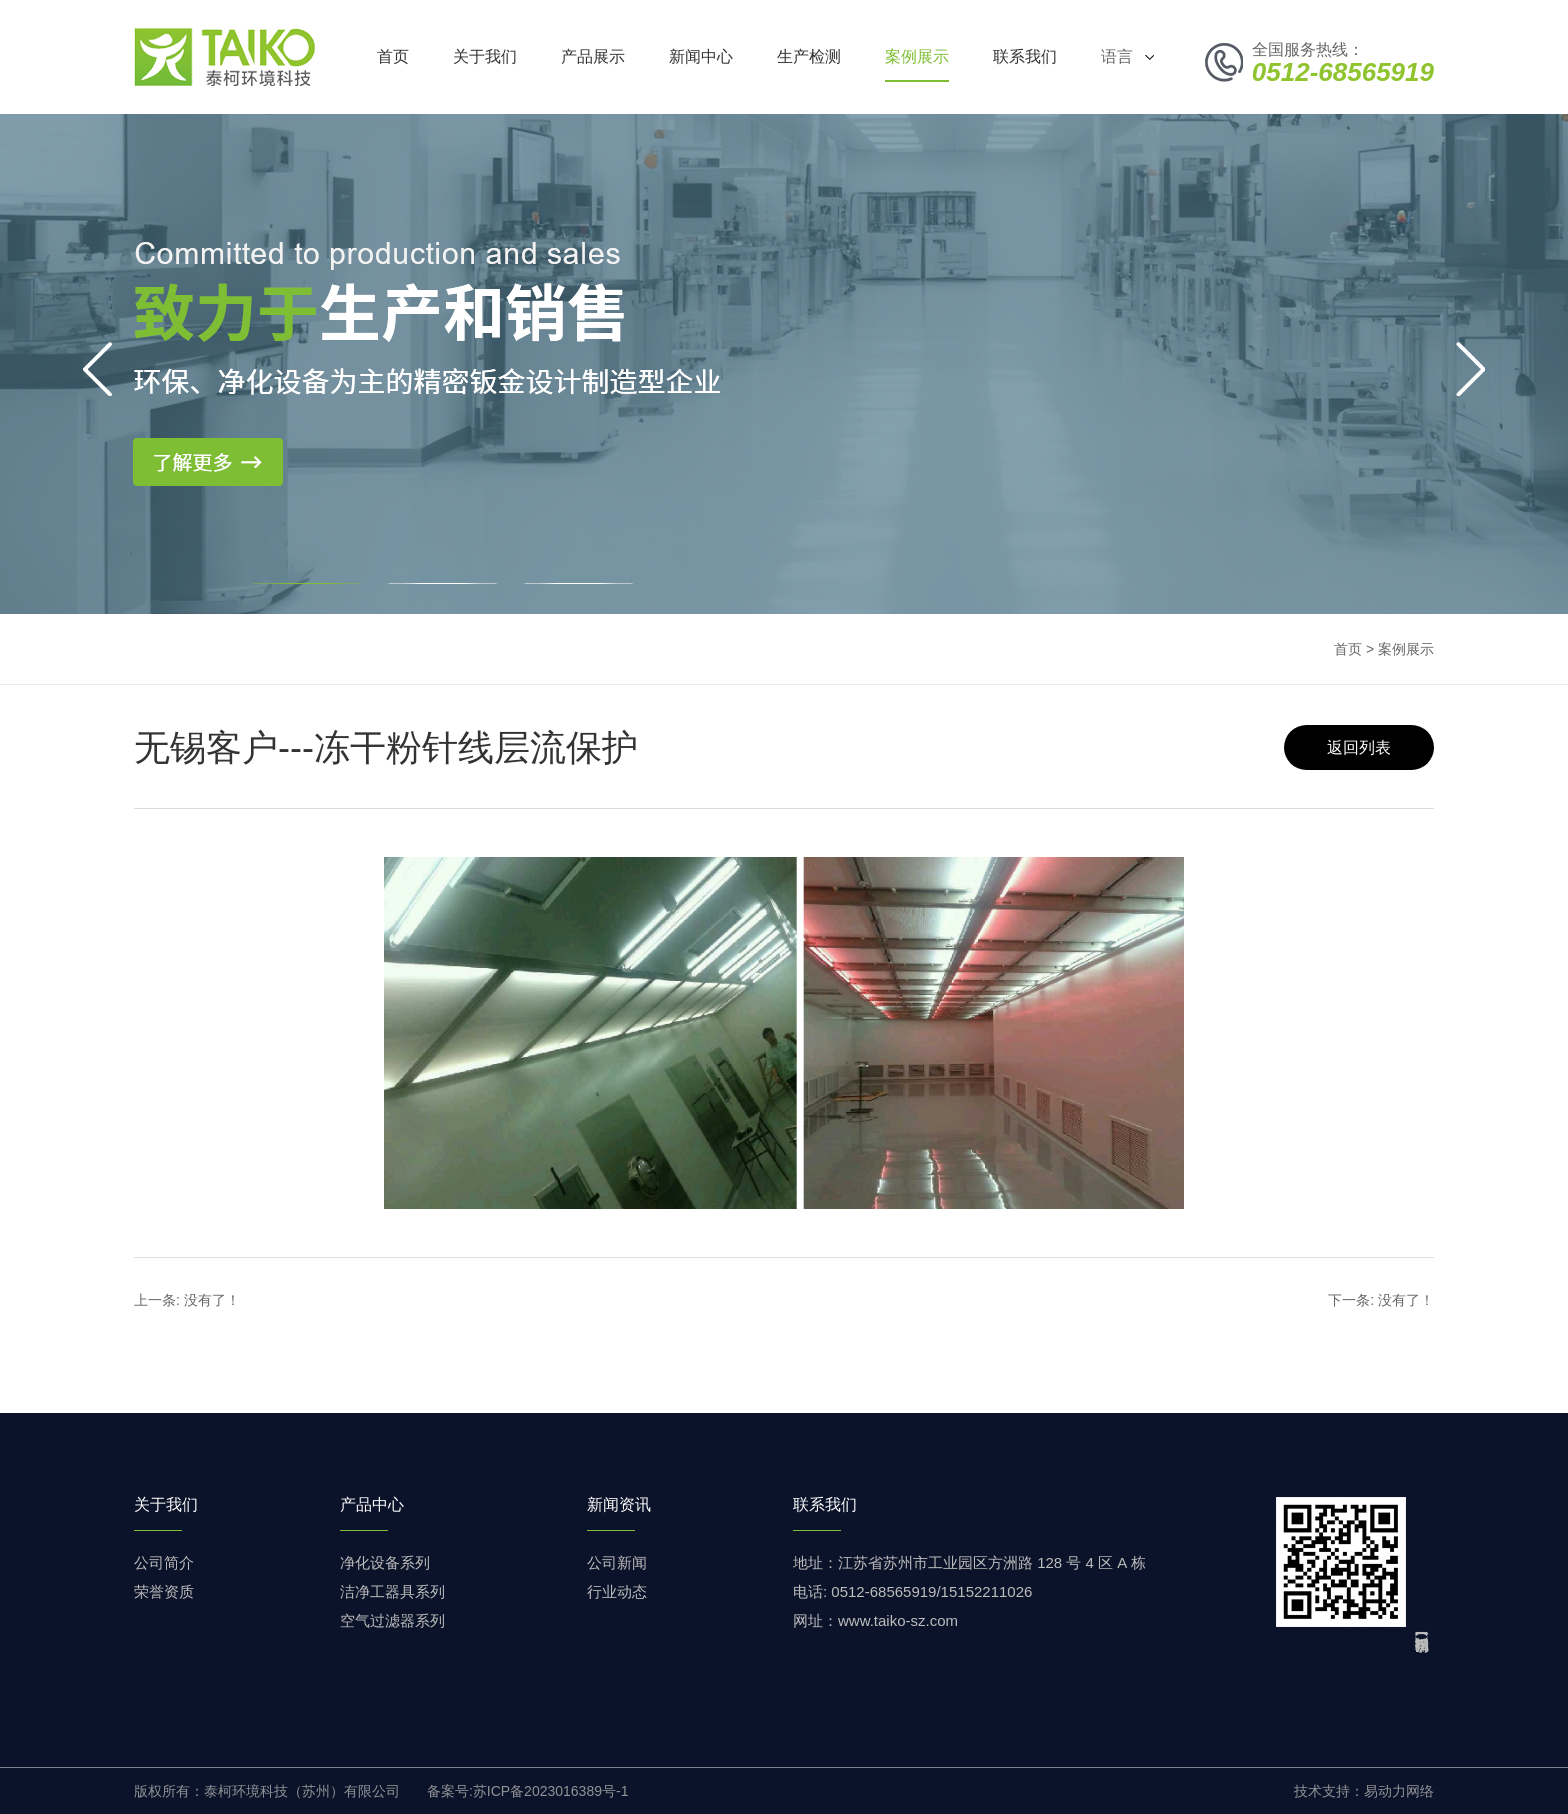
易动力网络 (1399, 1791)
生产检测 (809, 56)
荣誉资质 (164, 1591)
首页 (393, 56)
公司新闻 (617, 1562)
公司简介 (164, 1562)
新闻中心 (701, 56)
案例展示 (917, 56)
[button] (306, 583)
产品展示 (593, 56)
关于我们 (485, 56)
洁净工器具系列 (392, 1591)
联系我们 (1025, 56)
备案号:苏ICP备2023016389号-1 (528, 1791)
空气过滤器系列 (392, 1620)
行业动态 (617, 1591)
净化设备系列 (385, 1562)
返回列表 (1359, 747)
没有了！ (212, 1300)
